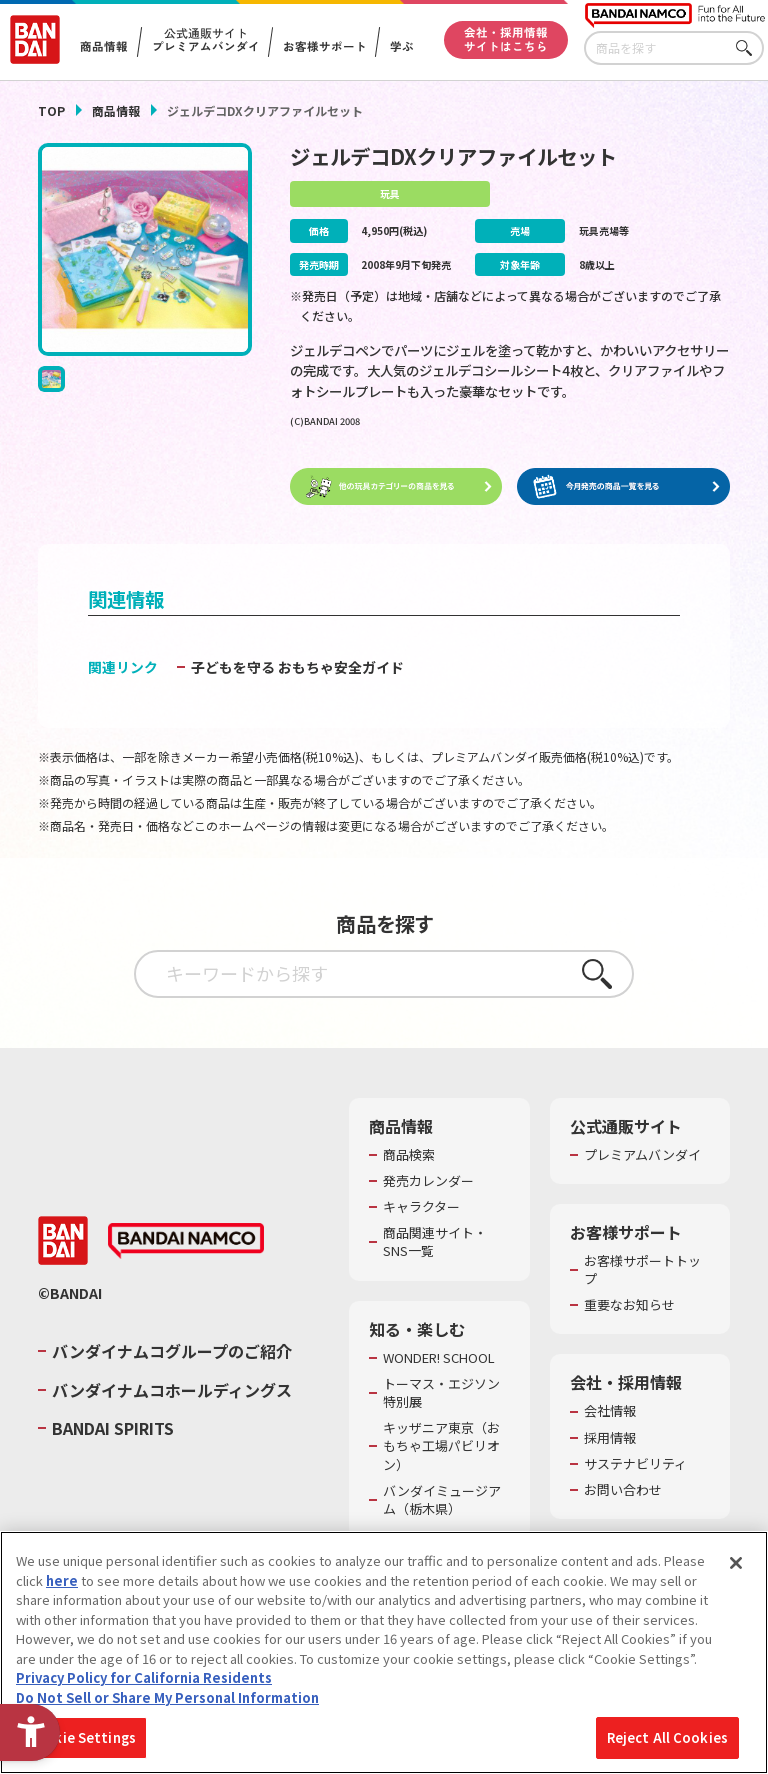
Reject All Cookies (667, 1737)
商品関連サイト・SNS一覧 (435, 1243)
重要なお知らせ (629, 1306)
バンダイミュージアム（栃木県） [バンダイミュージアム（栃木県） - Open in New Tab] (442, 1501)
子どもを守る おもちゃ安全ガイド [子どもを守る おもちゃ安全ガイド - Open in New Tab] (297, 667)
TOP (51, 110)
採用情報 (610, 1438)
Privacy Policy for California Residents (144, 1677)
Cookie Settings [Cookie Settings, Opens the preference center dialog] (81, 1737)
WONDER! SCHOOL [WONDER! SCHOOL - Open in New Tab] (439, 1358)
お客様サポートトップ (642, 1271)
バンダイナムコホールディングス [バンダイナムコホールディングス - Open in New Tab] (172, 1390)
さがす (749, 48)
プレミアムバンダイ (642, 1156)
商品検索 (409, 1156)
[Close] (736, 1563)
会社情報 (610, 1412)
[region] (384, 1652)
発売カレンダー (428, 1182)
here (62, 1580)
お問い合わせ (623, 1491)
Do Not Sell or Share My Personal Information (167, 1697)
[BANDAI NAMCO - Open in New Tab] (186, 1242)
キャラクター (421, 1208)
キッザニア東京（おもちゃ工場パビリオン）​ (441, 1447)
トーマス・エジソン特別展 (441, 1394)
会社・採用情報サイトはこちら (506, 39)
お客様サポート (324, 47)
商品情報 (116, 110)
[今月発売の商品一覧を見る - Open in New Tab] (623, 487)
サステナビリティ (635, 1465)
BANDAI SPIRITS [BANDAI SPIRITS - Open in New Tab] (113, 1429)
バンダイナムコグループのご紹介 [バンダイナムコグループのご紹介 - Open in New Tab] (172, 1352)
